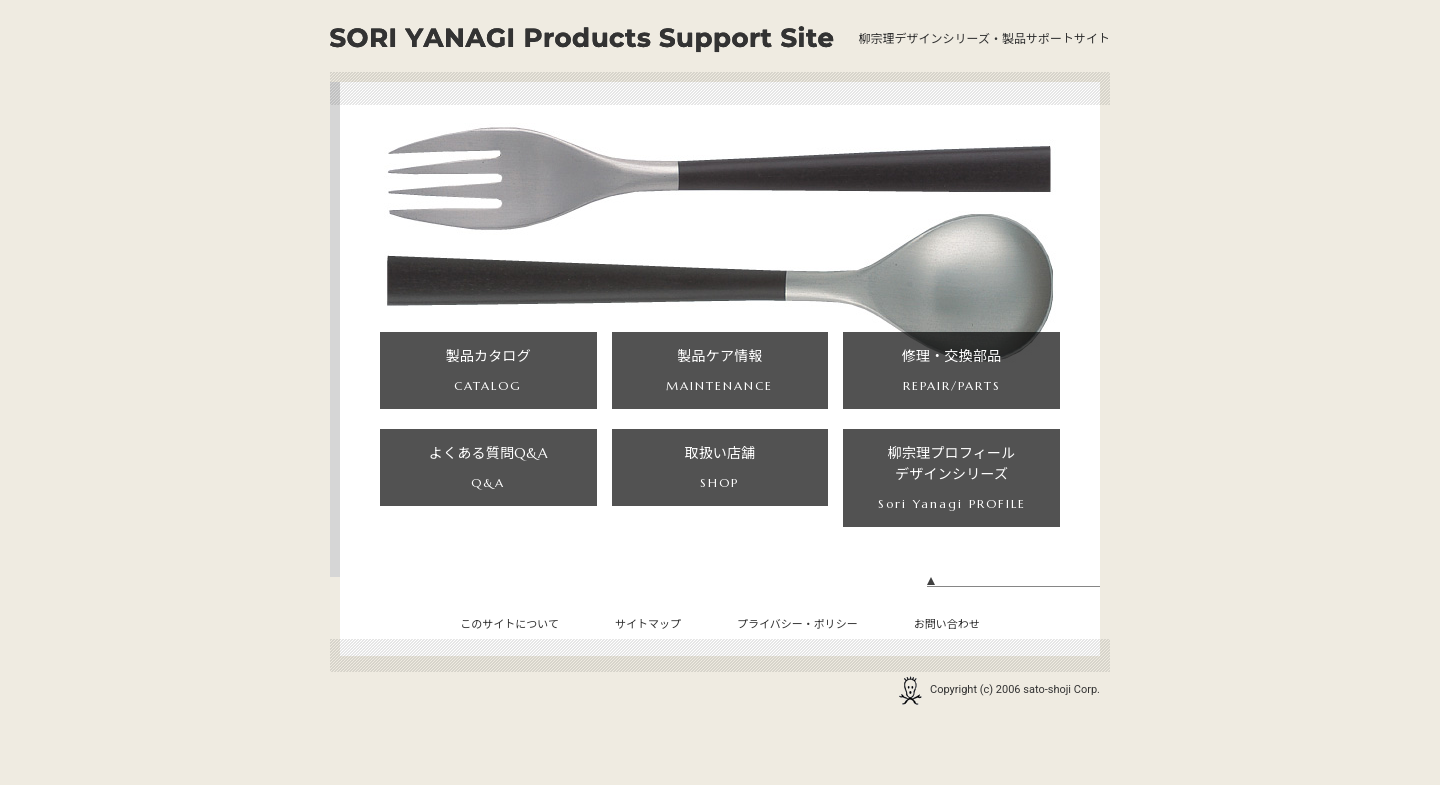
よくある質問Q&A (488, 528)
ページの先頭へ (1013, 647)
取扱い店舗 (719, 528)
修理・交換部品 (951, 391)
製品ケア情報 (719, 391)
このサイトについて (509, 683)
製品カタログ (488, 391)
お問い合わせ (947, 683)
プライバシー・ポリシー (797, 683)
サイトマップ (648, 683)
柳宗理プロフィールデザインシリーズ (952, 528)
